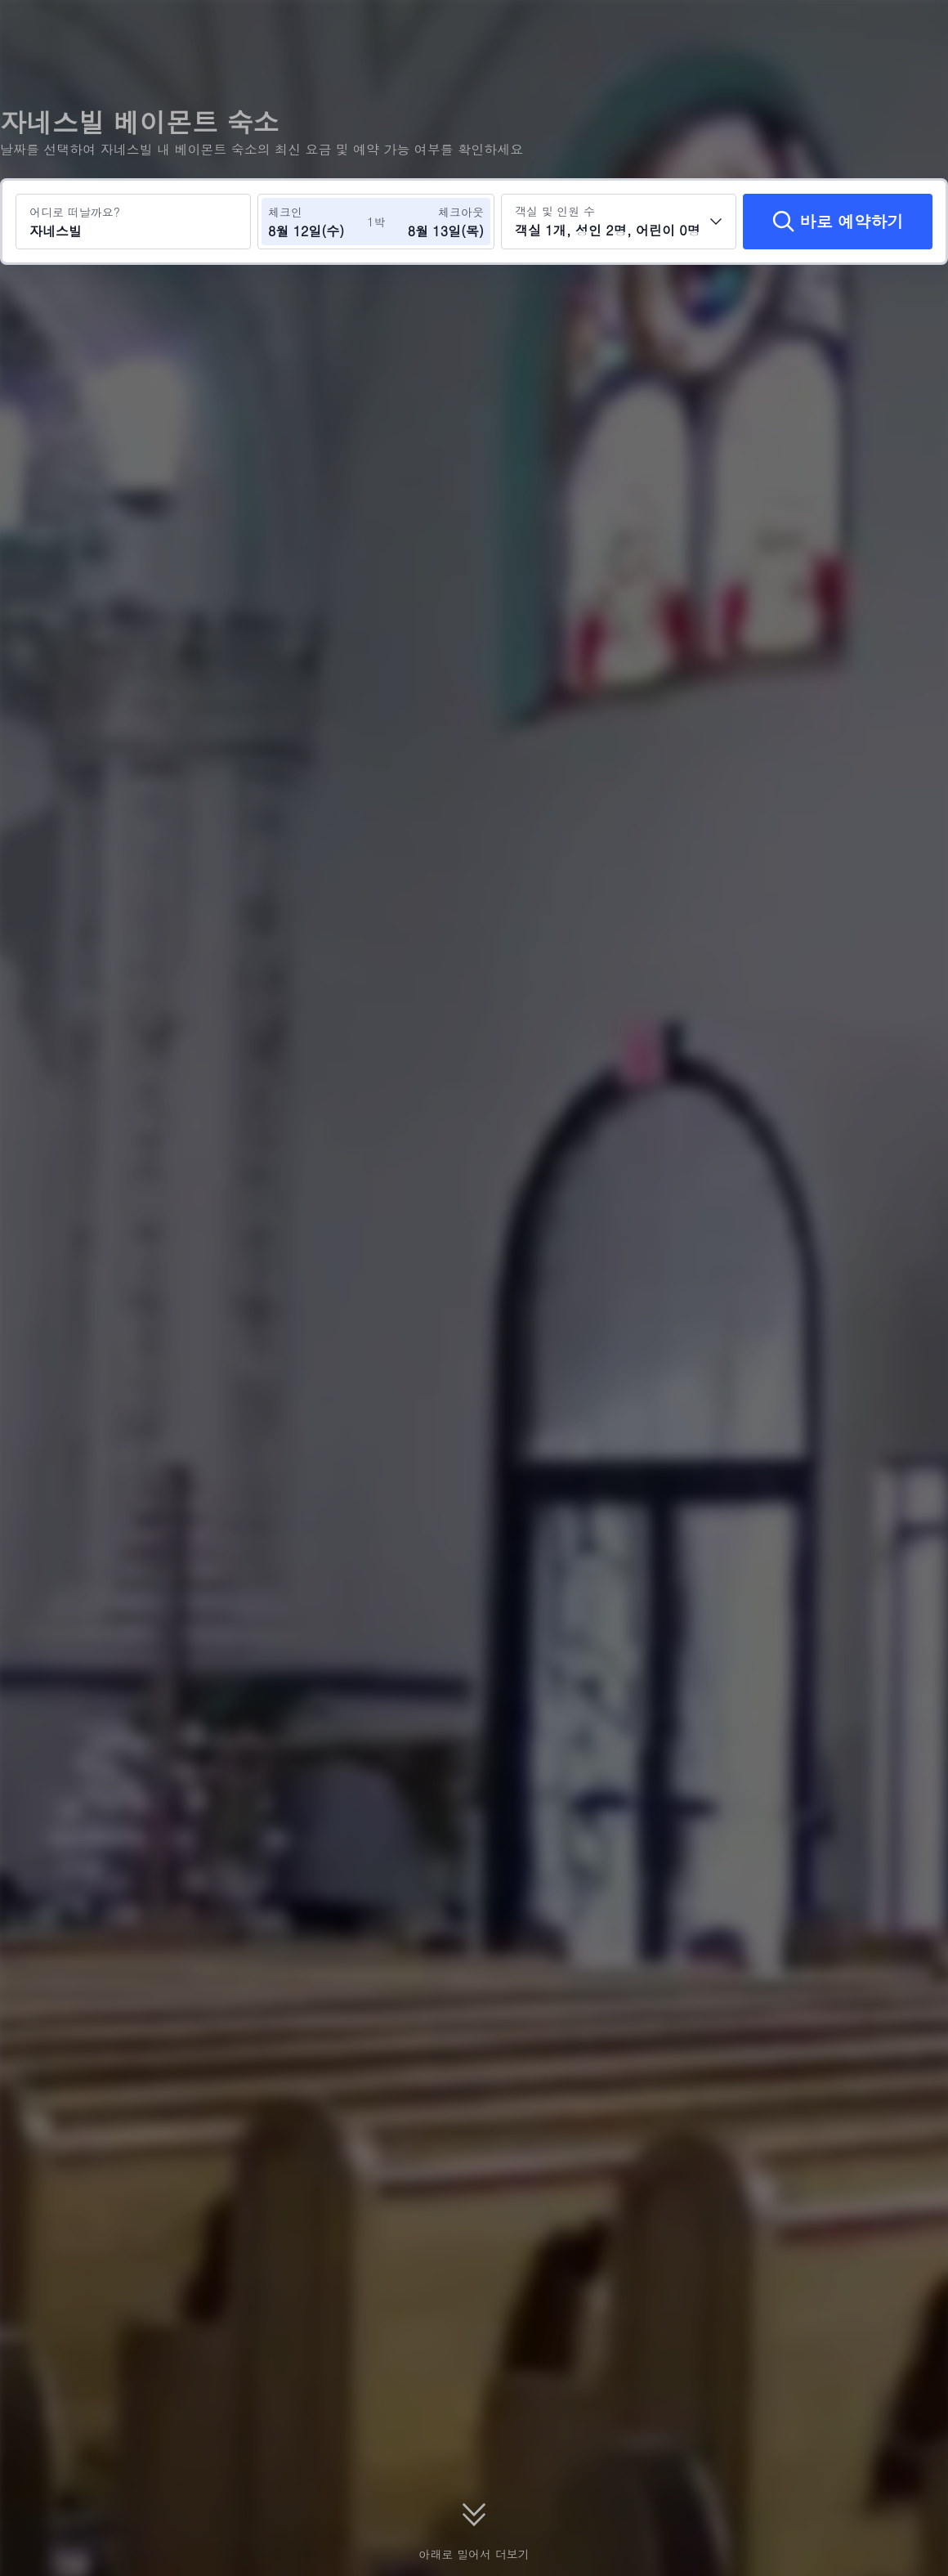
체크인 (285, 211)
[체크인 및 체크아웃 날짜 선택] (317, 222)
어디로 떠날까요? (74, 211)
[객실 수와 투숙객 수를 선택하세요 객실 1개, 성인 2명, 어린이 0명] (619, 222)
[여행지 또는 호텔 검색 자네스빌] (133, 221)
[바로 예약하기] (837, 221)
